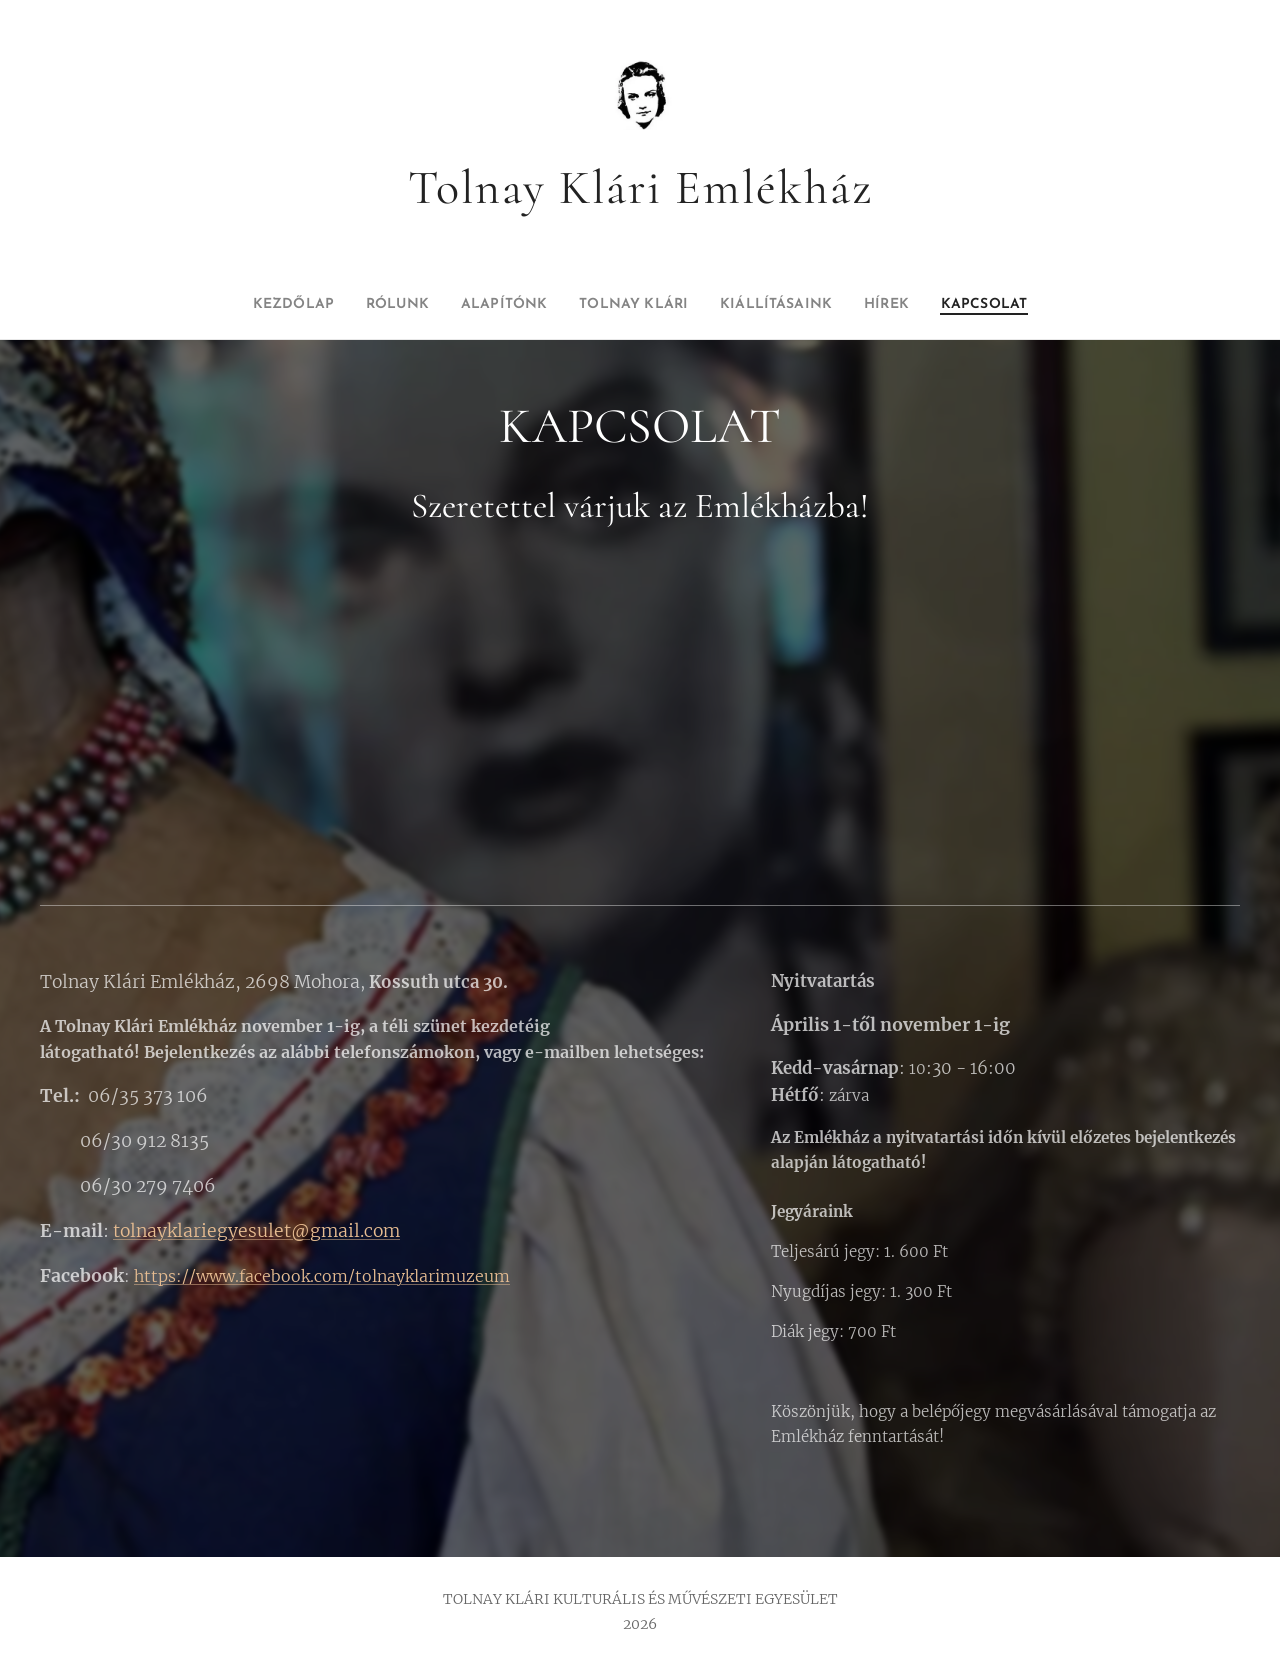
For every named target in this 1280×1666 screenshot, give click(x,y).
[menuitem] (252, 305)
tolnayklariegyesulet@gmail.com (256, 1231)
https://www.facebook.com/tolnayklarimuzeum (322, 1276)
